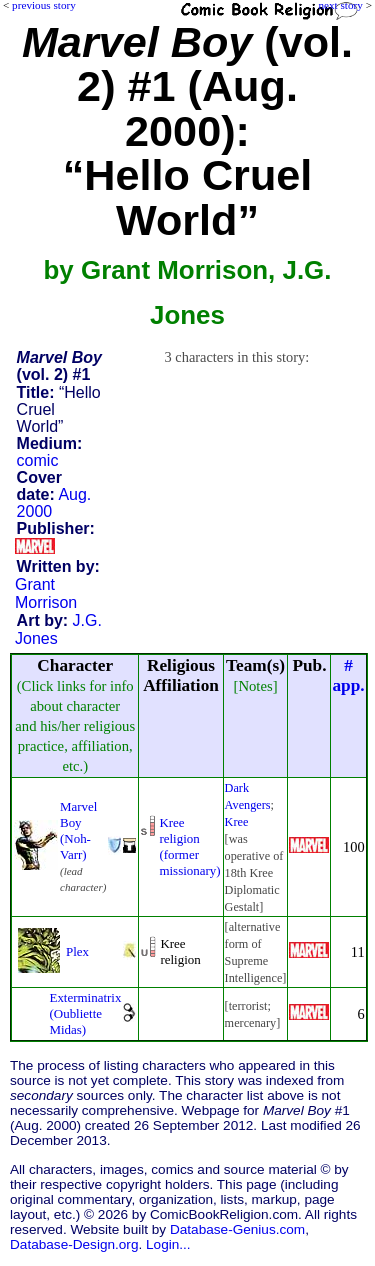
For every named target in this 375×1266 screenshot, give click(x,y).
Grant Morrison (46, 593)
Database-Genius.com (237, 1229)
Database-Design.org (74, 1244)
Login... (168, 1244)
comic (38, 460)
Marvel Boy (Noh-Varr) (78, 830)
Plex (77, 951)
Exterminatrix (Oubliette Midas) (85, 1013)
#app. (348, 675)
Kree (237, 822)
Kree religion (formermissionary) (189, 846)
